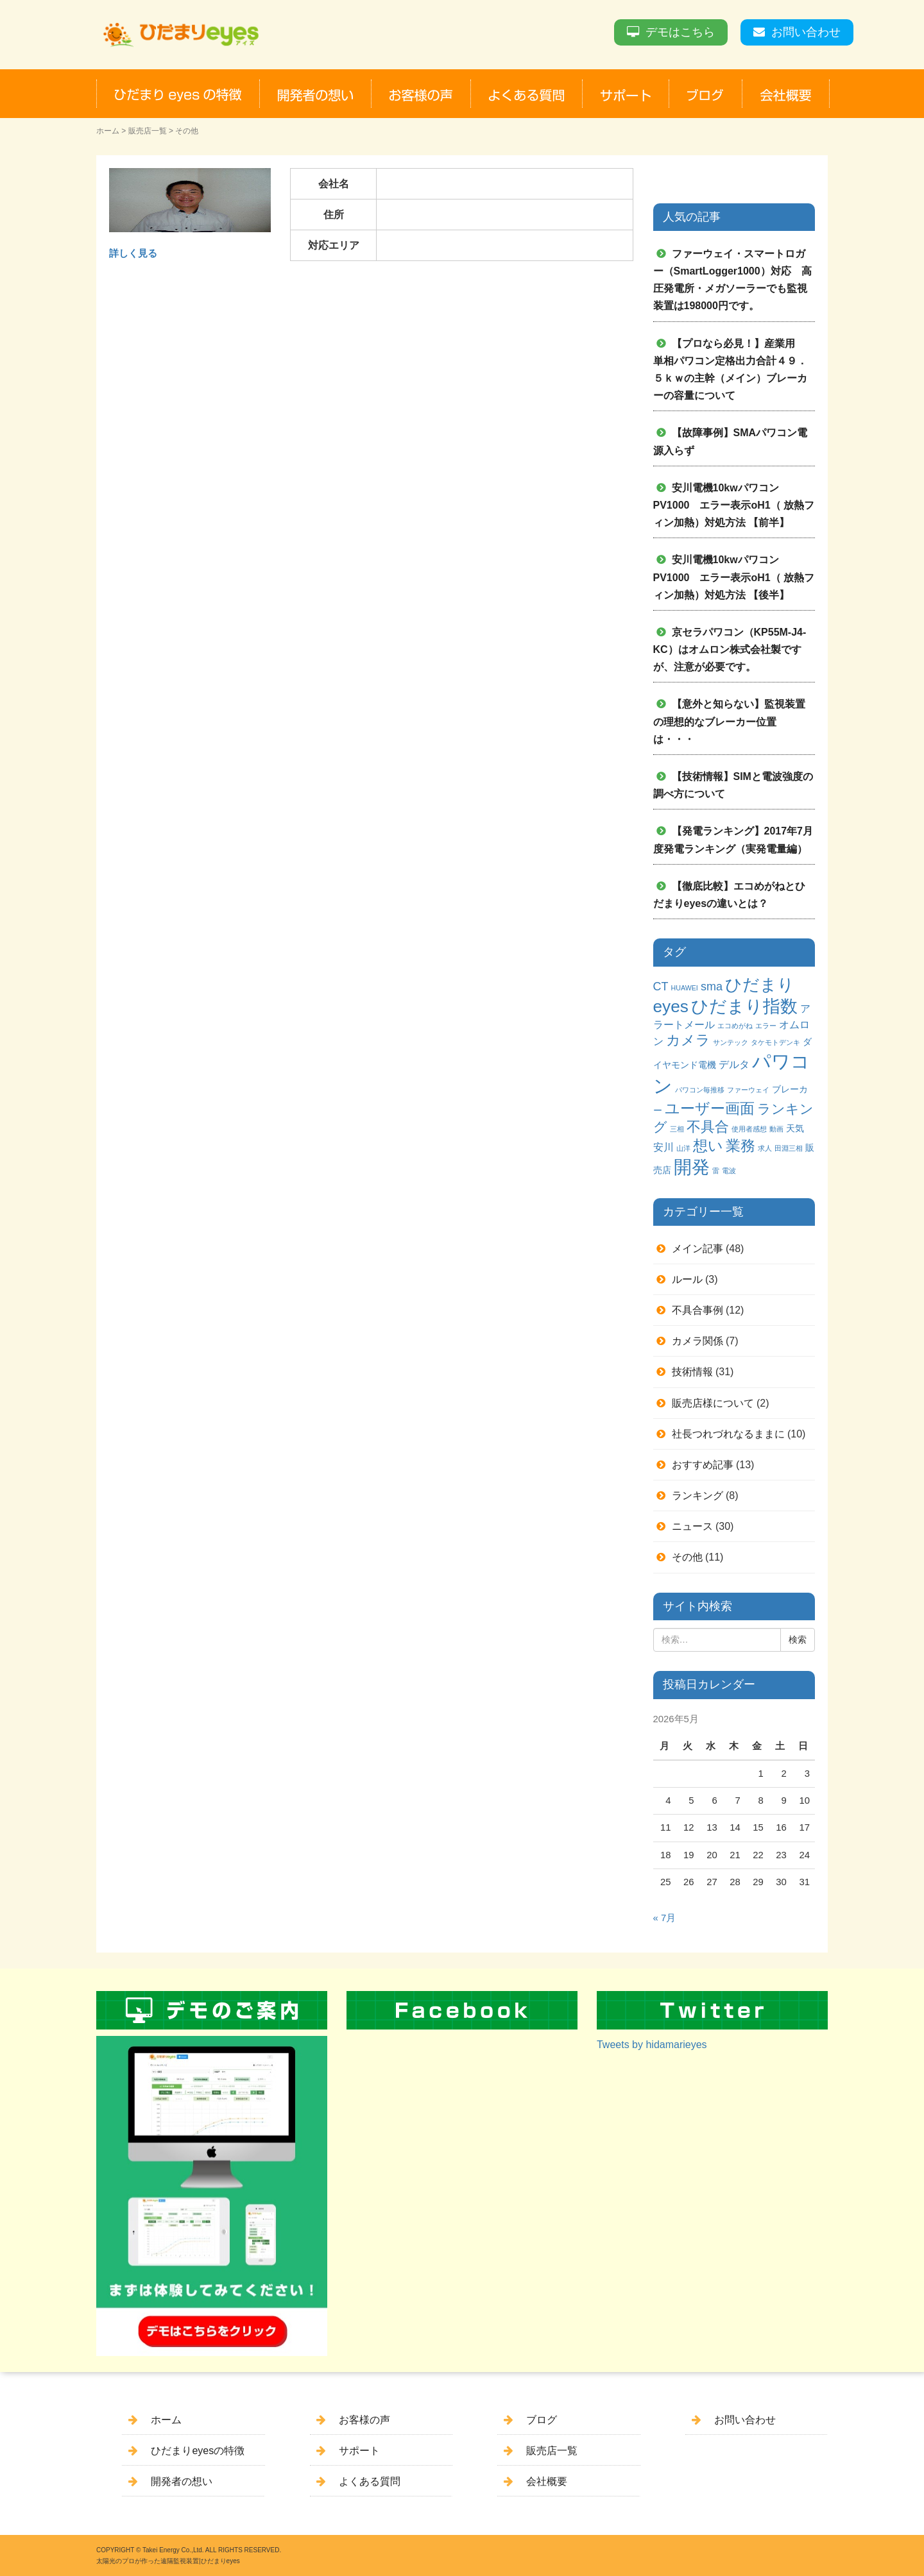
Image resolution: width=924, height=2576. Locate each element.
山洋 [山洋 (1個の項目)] (683, 1148)
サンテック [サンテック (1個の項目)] (730, 1042)
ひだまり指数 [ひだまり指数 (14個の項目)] (744, 1006)
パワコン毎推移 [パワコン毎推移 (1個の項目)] (699, 1090)
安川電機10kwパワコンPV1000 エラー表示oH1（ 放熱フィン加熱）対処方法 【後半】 (734, 577)
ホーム (107, 130)
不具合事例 (697, 1310)
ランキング (697, 1495)
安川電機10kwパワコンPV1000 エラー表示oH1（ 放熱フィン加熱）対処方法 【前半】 (734, 505)
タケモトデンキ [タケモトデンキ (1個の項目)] (775, 1042)
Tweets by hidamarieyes (652, 2044)
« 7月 (664, 1918)
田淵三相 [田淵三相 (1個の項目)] (788, 1148)
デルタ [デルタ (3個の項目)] (734, 1064)
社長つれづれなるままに (728, 1433)
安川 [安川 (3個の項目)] (663, 1147)
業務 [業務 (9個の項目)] (740, 1145)
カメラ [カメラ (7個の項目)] (688, 1040)
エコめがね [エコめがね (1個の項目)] (735, 1026)
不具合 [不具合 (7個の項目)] (708, 1127)
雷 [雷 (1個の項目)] (715, 1170)
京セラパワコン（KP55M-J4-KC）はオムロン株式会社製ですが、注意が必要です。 (730, 649)
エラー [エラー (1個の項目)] (765, 1026)
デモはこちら (680, 32)
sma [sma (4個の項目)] (712, 986)
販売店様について (713, 1403)
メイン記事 (697, 1248)
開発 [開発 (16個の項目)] (692, 1167)
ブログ (541, 2419)
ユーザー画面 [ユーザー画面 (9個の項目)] (710, 1108)
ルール (687, 1279)
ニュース (692, 1526)
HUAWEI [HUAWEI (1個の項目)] (684, 988)
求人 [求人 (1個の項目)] (765, 1148)
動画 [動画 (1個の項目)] (776, 1129)
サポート (359, 2450)
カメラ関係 (697, 1340)
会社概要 (546, 2481)
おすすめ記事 (702, 1464)
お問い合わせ (806, 32)
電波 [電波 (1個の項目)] (729, 1170)
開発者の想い (181, 2481)
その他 (687, 1557)
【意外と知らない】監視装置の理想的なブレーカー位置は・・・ (729, 721)
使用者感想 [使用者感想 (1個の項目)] (749, 1129)
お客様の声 (364, 2419)
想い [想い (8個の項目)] (708, 1146)
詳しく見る (133, 253)
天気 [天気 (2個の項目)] (795, 1128)
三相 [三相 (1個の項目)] (677, 1129)
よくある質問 (369, 2481)
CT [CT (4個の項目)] (661, 986)
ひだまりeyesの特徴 (197, 2450)
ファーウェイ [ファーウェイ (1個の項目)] (748, 1090)
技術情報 (692, 1371)
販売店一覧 (147, 130)
